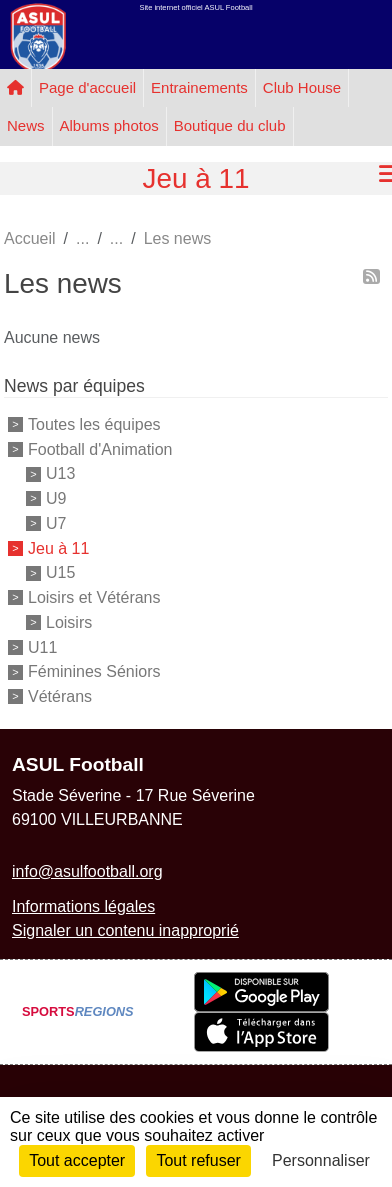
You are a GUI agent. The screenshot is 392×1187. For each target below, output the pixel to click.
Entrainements (199, 87)
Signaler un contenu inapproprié (125, 930)
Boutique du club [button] (230, 125)
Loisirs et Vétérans (94, 597)
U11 (42, 646)
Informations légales (83, 906)
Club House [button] (302, 87)
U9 (56, 498)
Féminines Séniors (94, 671)
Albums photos (109, 125)
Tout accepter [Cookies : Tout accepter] (77, 1160)
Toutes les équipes (94, 424)
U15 (60, 572)
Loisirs (69, 622)
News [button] (26, 125)
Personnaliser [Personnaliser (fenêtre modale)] (321, 1160)
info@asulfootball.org (87, 871)
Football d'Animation (100, 448)
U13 (60, 473)
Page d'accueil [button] (87, 87)
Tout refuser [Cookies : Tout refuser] (198, 1160)
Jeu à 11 (58, 547)
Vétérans (60, 696)
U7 (56, 523)
